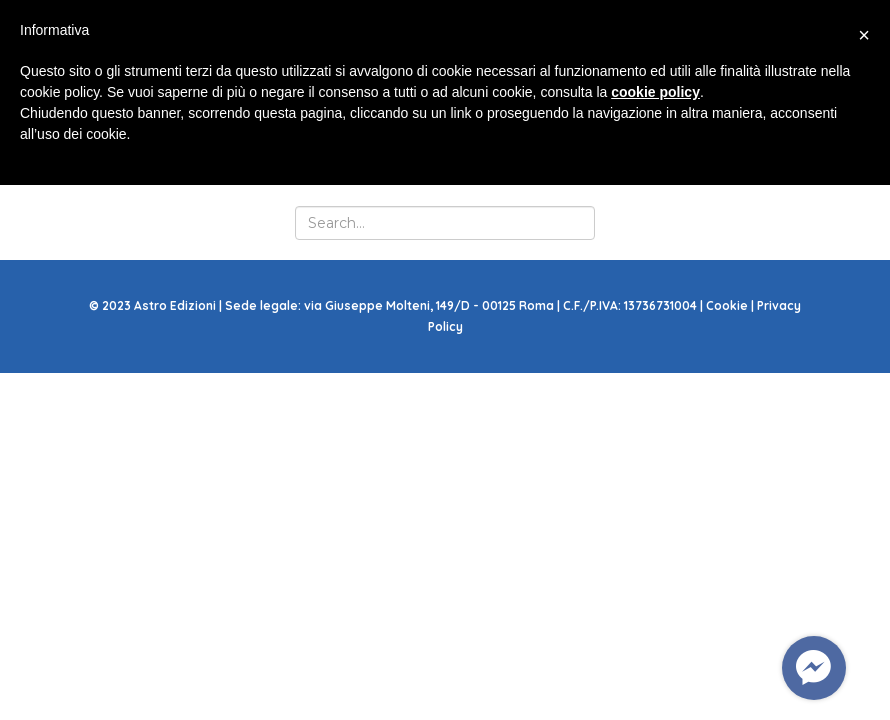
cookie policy (655, 92)
